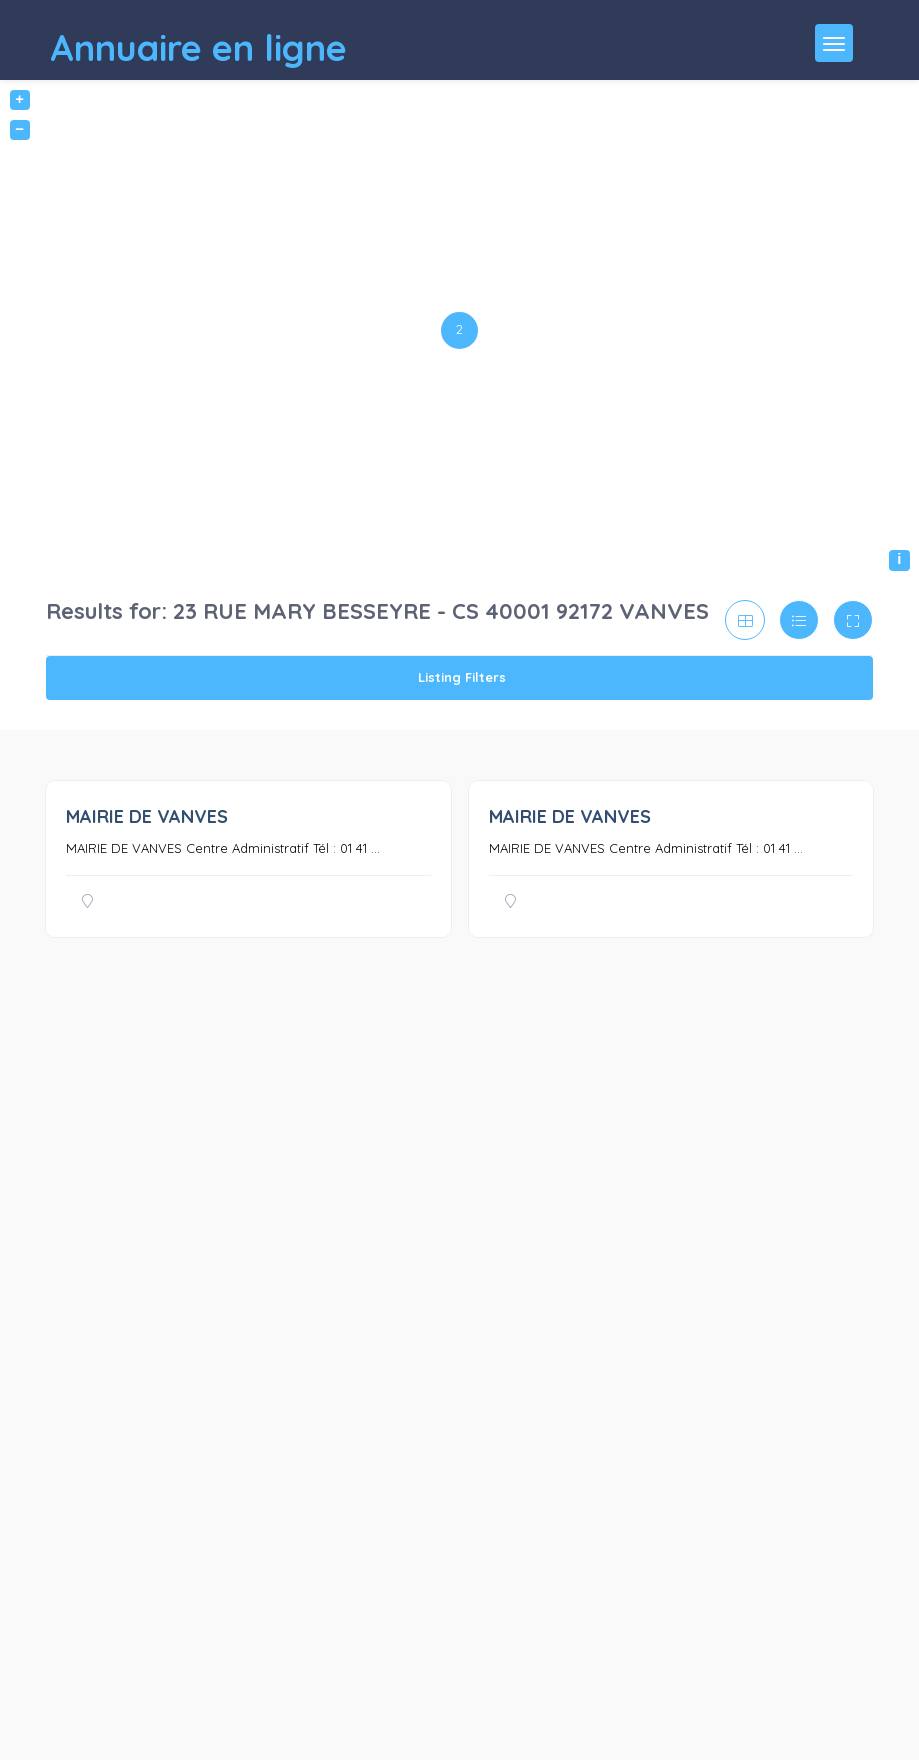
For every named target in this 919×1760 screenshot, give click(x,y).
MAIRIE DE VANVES (147, 816)
